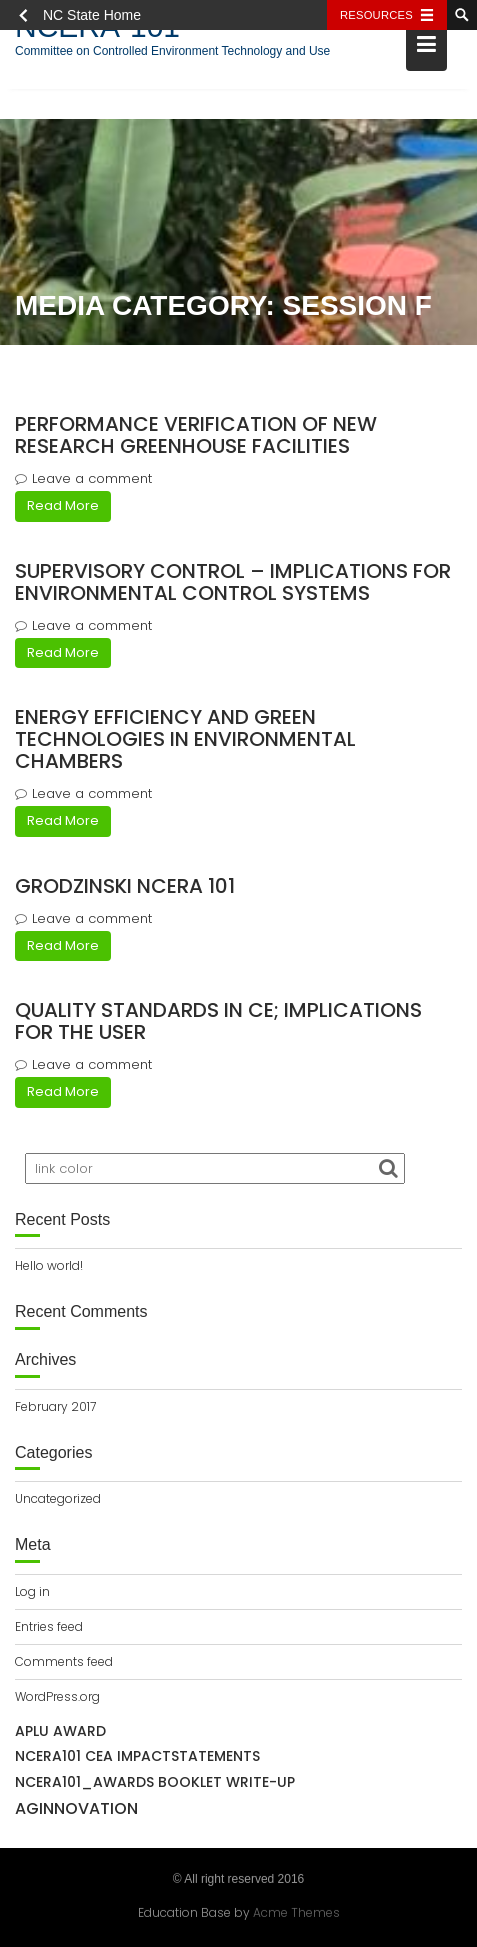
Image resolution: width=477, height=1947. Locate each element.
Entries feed (49, 1626)
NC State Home (92, 15)
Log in (32, 1591)
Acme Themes (296, 1911)
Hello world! (49, 1265)
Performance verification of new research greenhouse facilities (196, 435)
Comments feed (64, 1661)
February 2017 (55, 1406)
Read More (63, 505)
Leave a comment (92, 478)
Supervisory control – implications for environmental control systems (233, 582)
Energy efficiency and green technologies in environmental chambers (185, 739)
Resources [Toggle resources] (376, 15)
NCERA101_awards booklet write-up (155, 1782)
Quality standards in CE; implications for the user (218, 1021)
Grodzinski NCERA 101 (125, 886)
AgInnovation (76, 1808)
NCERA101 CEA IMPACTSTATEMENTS (137, 1756)
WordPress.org (57, 1696)
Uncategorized (58, 1498)
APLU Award (60, 1731)
